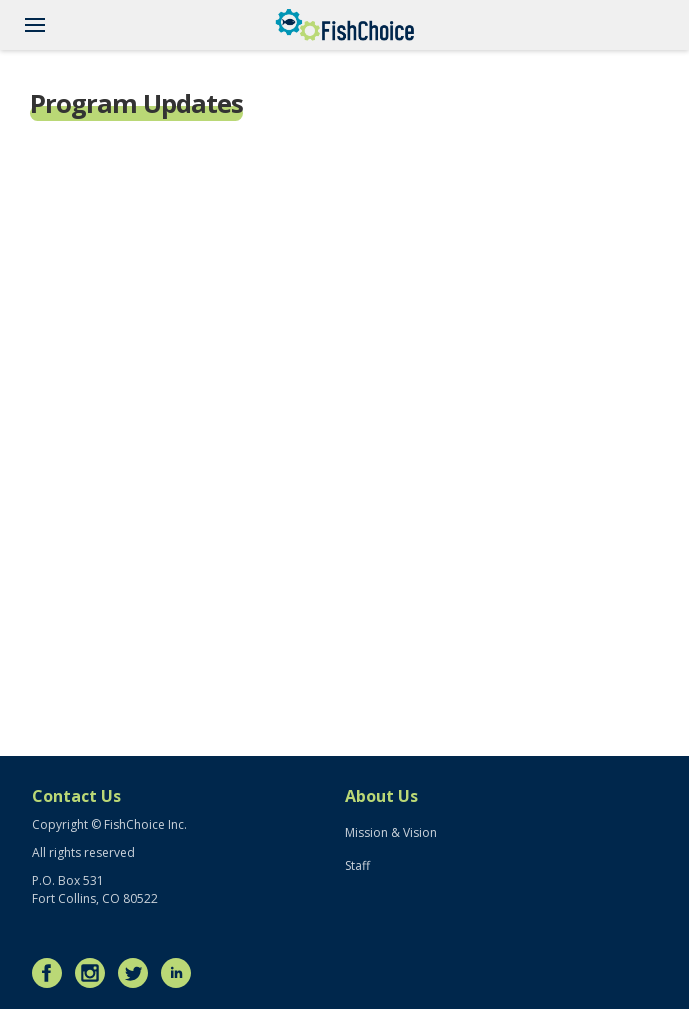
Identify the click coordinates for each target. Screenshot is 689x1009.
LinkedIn (181, 973)
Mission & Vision (391, 832)
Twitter (138, 973)
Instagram (95, 973)
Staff (357, 865)
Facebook (52, 973)
